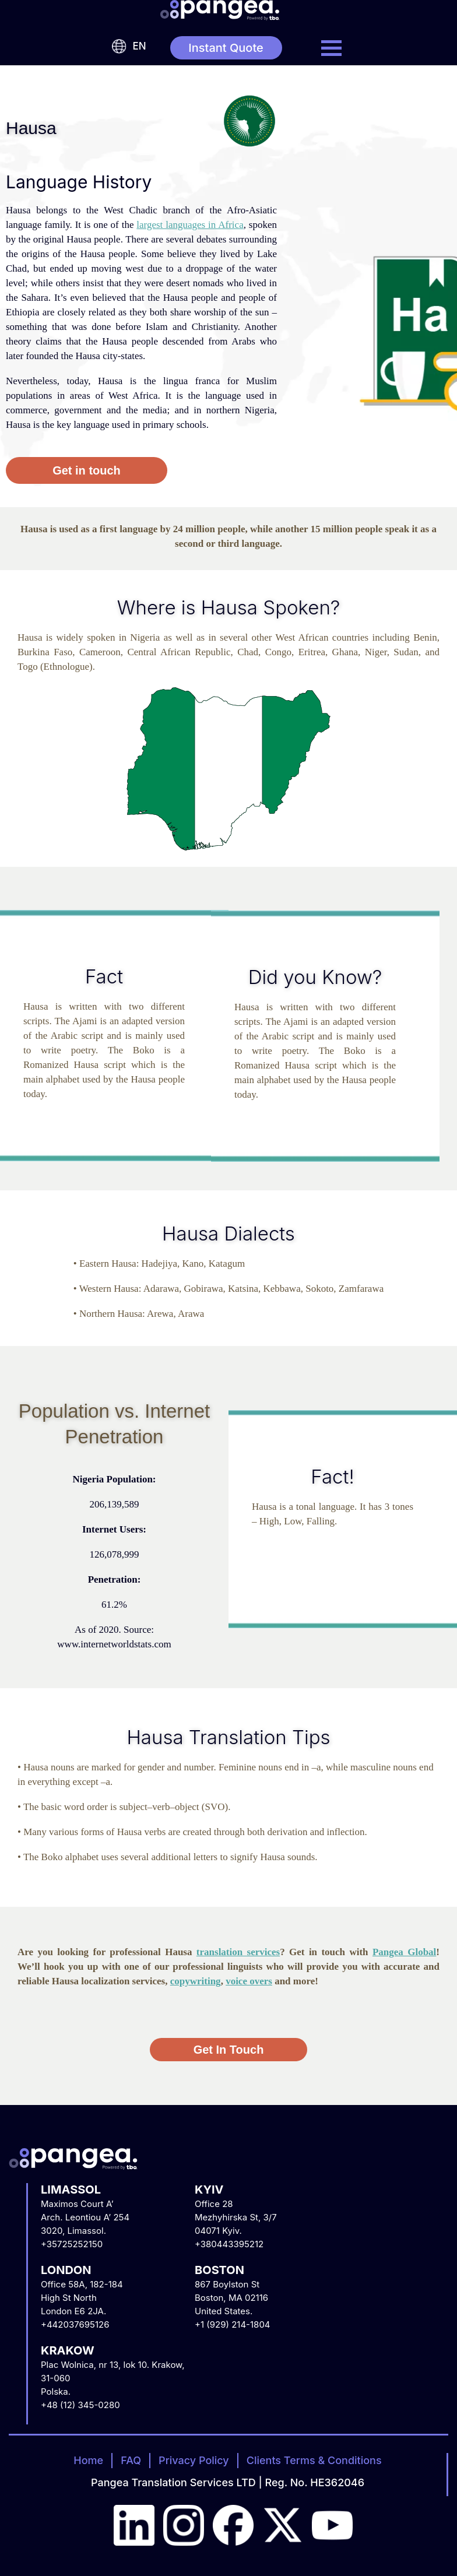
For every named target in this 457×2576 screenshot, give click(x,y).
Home (88, 2460)
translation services (238, 1952)
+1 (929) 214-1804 (232, 2324)
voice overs (249, 1981)
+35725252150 (72, 2244)
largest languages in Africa (189, 224)
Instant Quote (225, 48)
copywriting (195, 1981)
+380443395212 (229, 2244)
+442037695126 (75, 2324)
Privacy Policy (194, 2460)
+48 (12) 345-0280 (80, 2404)
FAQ (131, 2460)
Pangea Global (404, 1952)
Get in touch (86, 470)
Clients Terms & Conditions (314, 2460)
